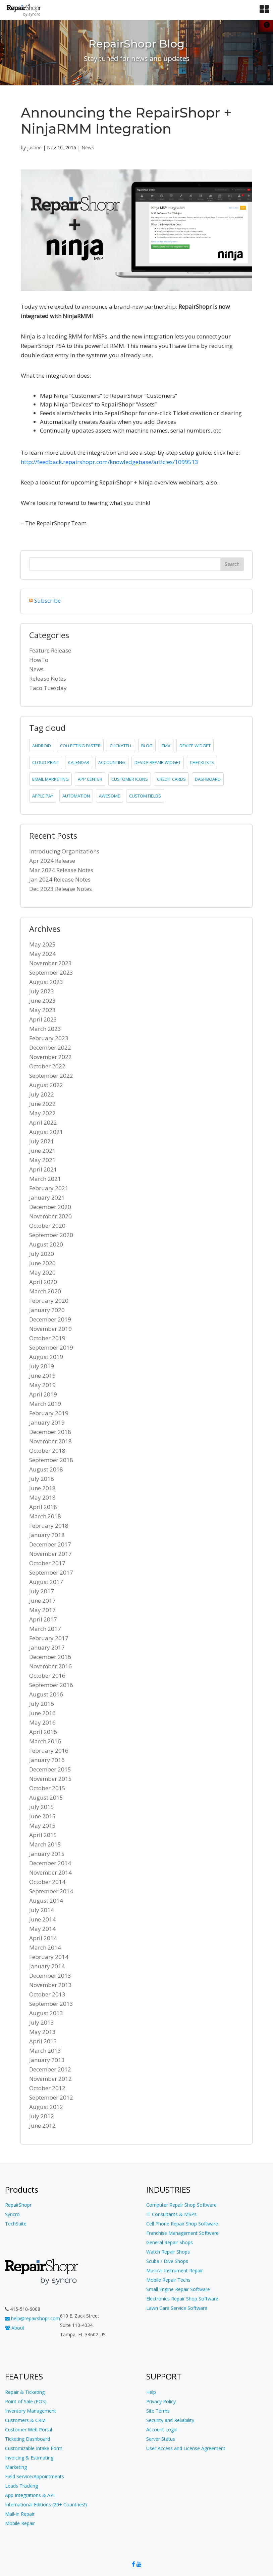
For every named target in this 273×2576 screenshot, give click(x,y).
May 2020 (42, 1272)
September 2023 (51, 972)
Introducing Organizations (64, 851)
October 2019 (47, 1338)
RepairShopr (18, 2205)
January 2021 (47, 1197)
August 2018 (46, 1469)
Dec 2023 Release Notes (60, 889)
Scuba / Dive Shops (167, 2261)
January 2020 (47, 1310)
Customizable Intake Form (33, 2448)
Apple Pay (42, 796)
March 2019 (45, 1404)
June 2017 (42, 1600)
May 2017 (42, 1610)
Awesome (109, 796)
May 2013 (42, 2032)
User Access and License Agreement (185, 2448)
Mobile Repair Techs (168, 2280)
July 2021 (41, 1141)
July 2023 (41, 991)
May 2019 (42, 1385)
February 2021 (48, 1188)
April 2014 (43, 1938)
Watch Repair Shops (168, 2252)
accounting (111, 762)
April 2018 (43, 1507)
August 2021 (46, 1132)
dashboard (208, 779)
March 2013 (45, 2050)
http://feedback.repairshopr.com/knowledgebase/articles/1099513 (109, 462)
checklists (202, 762)
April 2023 (43, 1019)
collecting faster (80, 746)
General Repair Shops (169, 2242)
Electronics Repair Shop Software (182, 2298)
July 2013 (41, 2022)
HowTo (38, 660)
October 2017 (47, 1563)
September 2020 (51, 1235)
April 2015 (43, 1835)
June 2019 (42, 1375)
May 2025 (42, 944)
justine (34, 147)
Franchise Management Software (182, 2233)
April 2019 (43, 1394)
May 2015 (42, 1825)
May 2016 (42, 1722)
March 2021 (45, 1179)
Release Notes (47, 678)
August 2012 (46, 2107)
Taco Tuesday (48, 688)
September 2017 (51, 1572)
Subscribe (47, 600)
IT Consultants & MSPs (171, 2214)
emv (166, 746)
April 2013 (43, 2041)
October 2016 (47, 1675)
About (14, 2328)
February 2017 (48, 1638)
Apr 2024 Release (52, 860)
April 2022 (43, 1122)
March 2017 (45, 1629)
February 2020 (48, 1300)
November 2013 (50, 1985)
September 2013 (51, 2003)
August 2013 (46, 2013)
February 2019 (48, 1413)
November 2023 (50, 963)
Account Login (161, 2429)
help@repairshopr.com (32, 2318)
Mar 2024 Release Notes (61, 870)
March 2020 (45, 1291)
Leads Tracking (21, 2486)
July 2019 (41, 1366)
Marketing (16, 2467)
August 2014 (46, 1900)
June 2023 (42, 1000)
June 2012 (42, 2125)
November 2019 (50, 1329)
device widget (195, 746)
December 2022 (50, 1047)
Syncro (12, 2214)
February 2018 (48, 1525)
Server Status (160, 2439)
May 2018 (42, 1497)
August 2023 (46, 982)
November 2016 (50, 1666)
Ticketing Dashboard (27, 2439)
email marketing (50, 779)
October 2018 (47, 1450)
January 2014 (47, 1966)
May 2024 (42, 954)
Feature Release (50, 650)
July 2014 (41, 1910)
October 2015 (47, 1788)
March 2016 (45, 1741)
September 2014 (51, 1891)
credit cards (171, 779)
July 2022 (41, 1094)
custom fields (145, 796)
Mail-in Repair (20, 2514)
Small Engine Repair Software (178, 2289)
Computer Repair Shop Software (181, 2205)
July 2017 (41, 1591)
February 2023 (48, 1038)
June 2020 (42, 1263)
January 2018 (47, 1535)
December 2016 (50, 1657)
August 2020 (46, 1244)
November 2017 (50, 1554)
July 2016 (41, 1704)
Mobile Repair (20, 2523)
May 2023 (42, 1010)
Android (41, 746)
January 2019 (47, 1422)
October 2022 (47, 1066)
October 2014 (47, 1882)
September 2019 (51, 1347)
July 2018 (41, 1479)
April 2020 (43, 1282)
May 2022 (42, 1113)
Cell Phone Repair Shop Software (182, 2223)
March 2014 (45, 1947)
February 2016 (48, 1750)
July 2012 (41, 2116)
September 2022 (51, 1075)
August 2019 (46, 1357)
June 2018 (42, 1488)
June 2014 (42, 1919)
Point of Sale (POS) (26, 2401)
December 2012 (50, 2069)
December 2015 (50, 1769)
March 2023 (45, 1029)
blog (147, 746)
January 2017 (47, 1647)
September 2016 (51, 1685)
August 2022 (46, 1085)
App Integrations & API (30, 2495)
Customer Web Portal (28, 2429)
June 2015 (42, 1816)
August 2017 (46, 1582)
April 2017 (43, 1619)
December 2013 (50, 1975)
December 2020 (50, 1207)
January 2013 (47, 2060)
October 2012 (47, 2088)
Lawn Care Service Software (176, 2308)
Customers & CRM (25, 2420)
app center (90, 779)
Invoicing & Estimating (29, 2457)
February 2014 (48, 1957)
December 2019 (50, 1319)
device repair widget (157, 762)
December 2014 (50, 1863)
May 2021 (42, 1160)
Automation (76, 796)
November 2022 (50, 1057)
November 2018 (50, 1441)
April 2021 (43, 1169)
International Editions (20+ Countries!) (46, 2504)
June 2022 (42, 1104)
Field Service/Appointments (34, 2476)
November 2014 (50, 1872)
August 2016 (46, 1694)
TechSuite (15, 2223)
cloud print (45, 762)
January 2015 (47, 1854)
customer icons (129, 779)
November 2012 (50, 2078)
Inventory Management (30, 2411)
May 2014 (42, 1929)
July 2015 (41, 1807)
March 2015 (45, 1844)
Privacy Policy (161, 2401)
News (87, 147)
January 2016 (47, 1760)
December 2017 (50, 1544)
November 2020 (50, 1216)
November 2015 (50, 1779)
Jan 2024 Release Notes (60, 879)
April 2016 (43, 1732)
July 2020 (41, 1254)
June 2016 (42, 1713)
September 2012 (51, 2097)
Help (151, 2392)
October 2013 (47, 1994)
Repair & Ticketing (25, 2392)
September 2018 (51, 1460)
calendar (78, 762)
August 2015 (46, 1797)
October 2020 (47, 1225)
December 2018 (50, 1432)
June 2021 (42, 1150)
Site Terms (158, 2411)
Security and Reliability (170, 2420)
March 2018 (45, 1516)
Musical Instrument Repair (174, 2270)
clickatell (121, 746)
